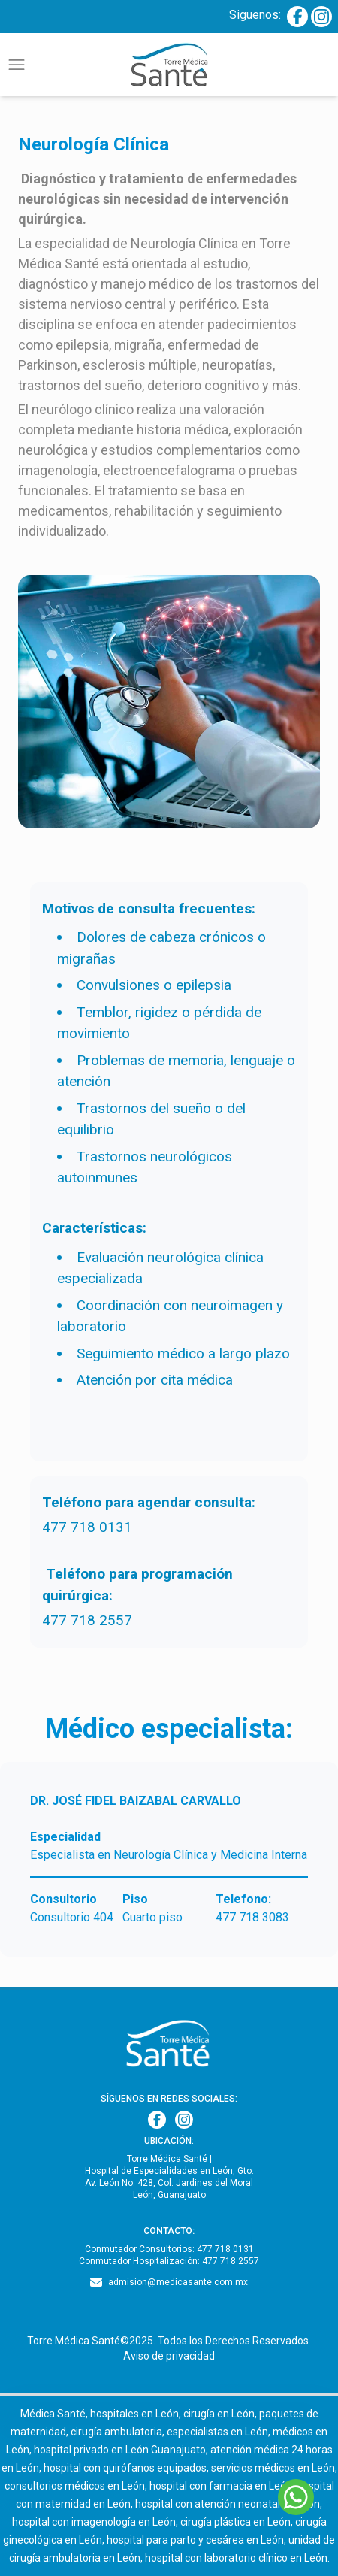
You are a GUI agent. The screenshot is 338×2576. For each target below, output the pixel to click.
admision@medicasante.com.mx (178, 2282)
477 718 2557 (87, 1620)
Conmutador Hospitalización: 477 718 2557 (169, 2261)
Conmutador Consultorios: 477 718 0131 (169, 2249)
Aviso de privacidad (169, 2356)
